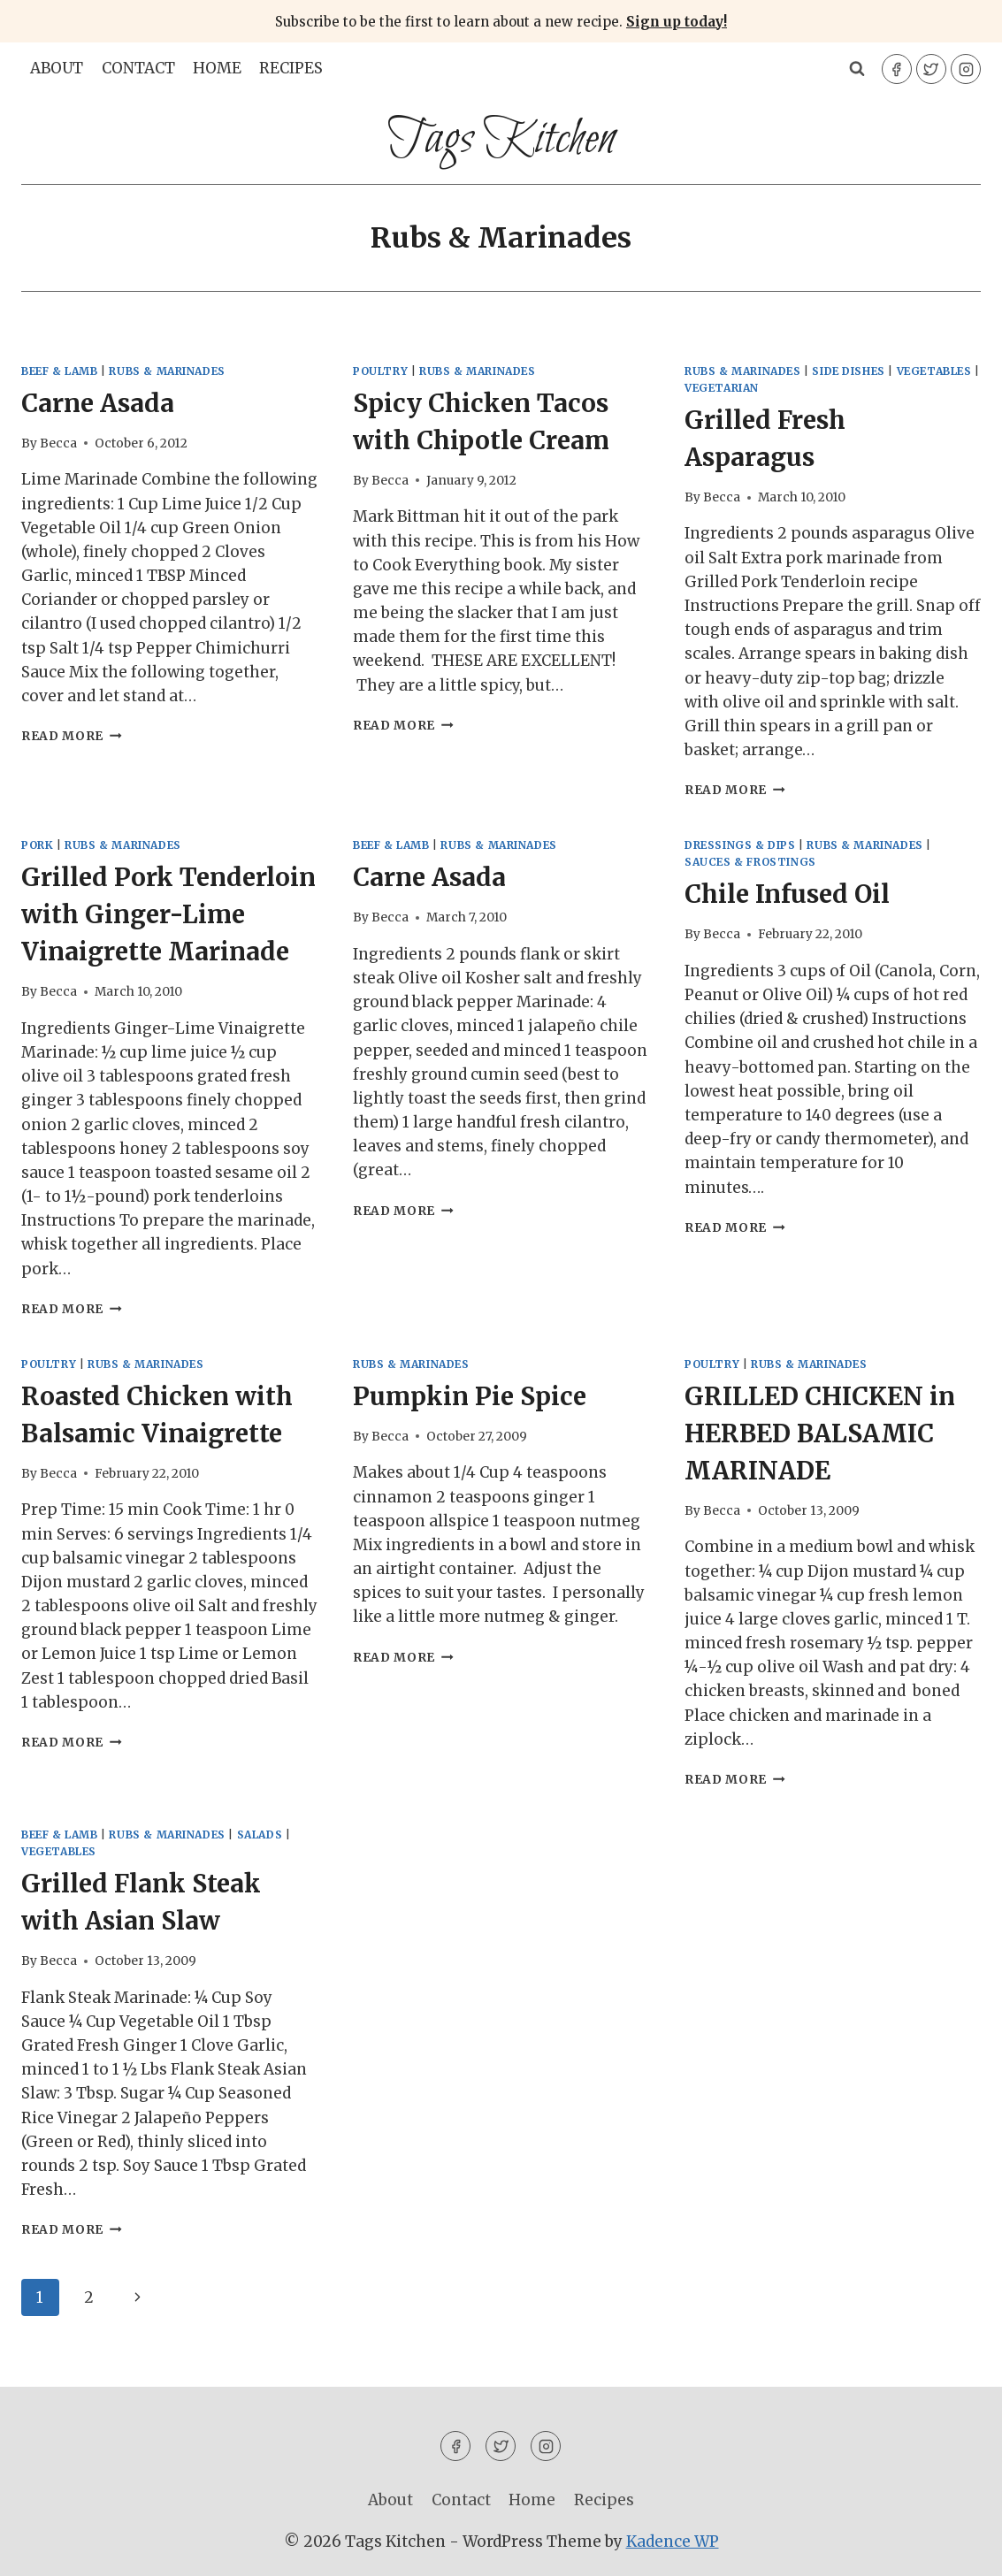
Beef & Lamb (59, 371)
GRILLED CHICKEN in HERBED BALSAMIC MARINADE (820, 1433)
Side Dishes (848, 371)
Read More (71, 736)
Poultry (380, 371)
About (56, 68)
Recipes (291, 68)
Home (217, 68)
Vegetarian (722, 387)
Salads (260, 1834)
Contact (138, 68)
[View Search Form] (857, 69)
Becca (58, 443)
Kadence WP (672, 2541)
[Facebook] (897, 69)
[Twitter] (931, 69)
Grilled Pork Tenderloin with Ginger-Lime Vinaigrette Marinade (168, 914)
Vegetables (934, 371)
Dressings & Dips (740, 845)
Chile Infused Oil (787, 894)
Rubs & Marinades (167, 371)
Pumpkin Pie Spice (469, 1396)
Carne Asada (97, 403)
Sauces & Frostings (750, 861)
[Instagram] (966, 69)
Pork (37, 845)
